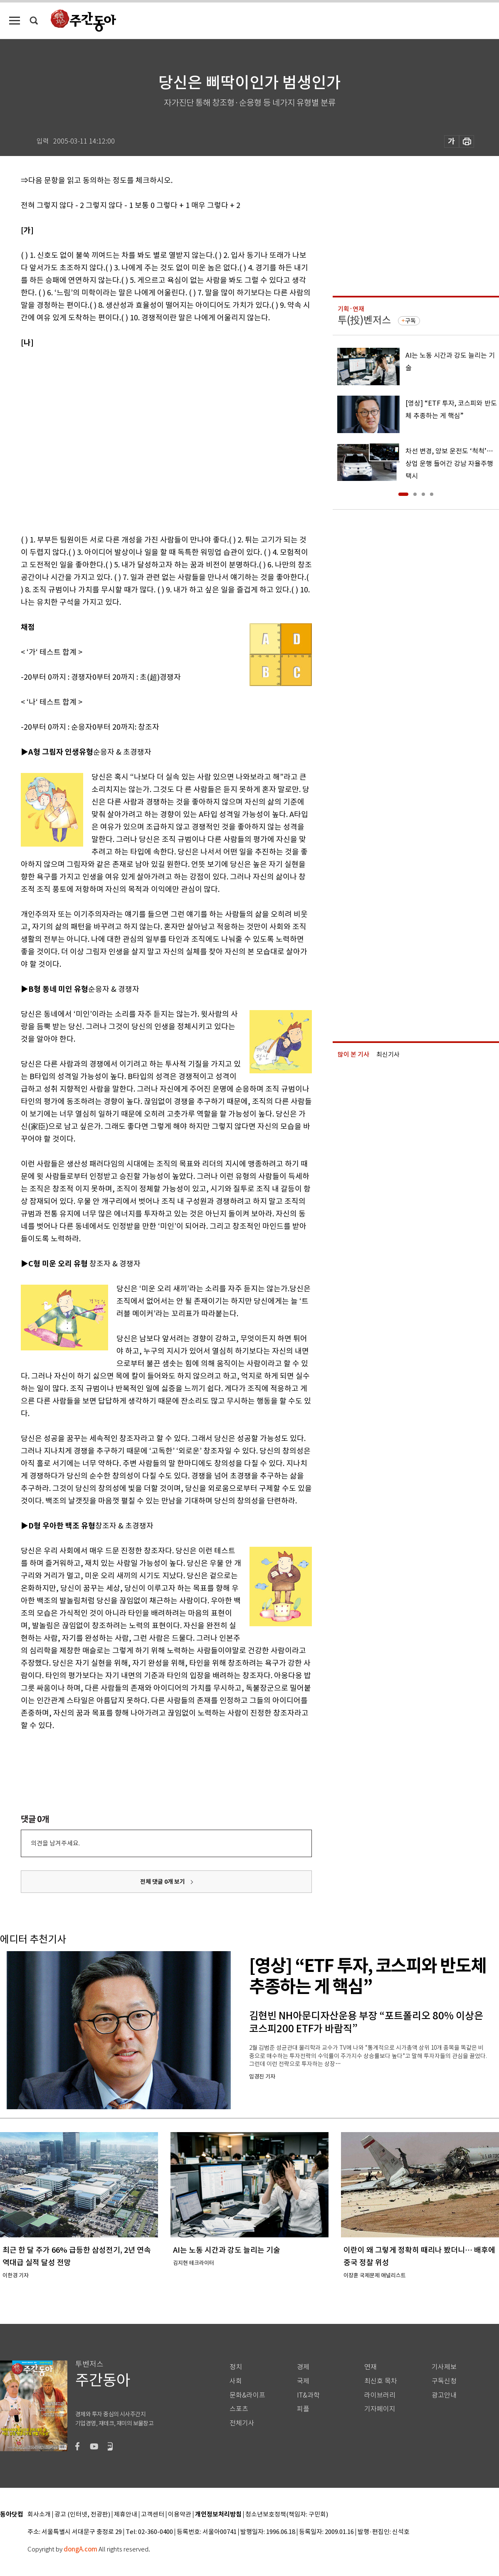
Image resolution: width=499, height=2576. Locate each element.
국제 (303, 2381)
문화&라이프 (247, 2395)
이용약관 (179, 2514)
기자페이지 (379, 2409)
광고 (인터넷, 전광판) (82, 2514)
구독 (410, 320)
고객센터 (152, 2514)
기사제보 (444, 2367)
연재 (370, 2367)
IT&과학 (308, 2395)
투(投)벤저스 (364, 320)
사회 (236, 2381)
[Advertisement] (78, 440)
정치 (236, 2367)
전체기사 (242, 2423)
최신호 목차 (380, 2381)
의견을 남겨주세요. (55, 1843)
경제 (303, 2367)
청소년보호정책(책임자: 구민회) (286, 2514)
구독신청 (444, 2381)
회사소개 (39, 2514)
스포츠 (239, 2409)
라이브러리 (379, 2395)
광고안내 (444, 2395)
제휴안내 (125, 2514)
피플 (303, 2409)
